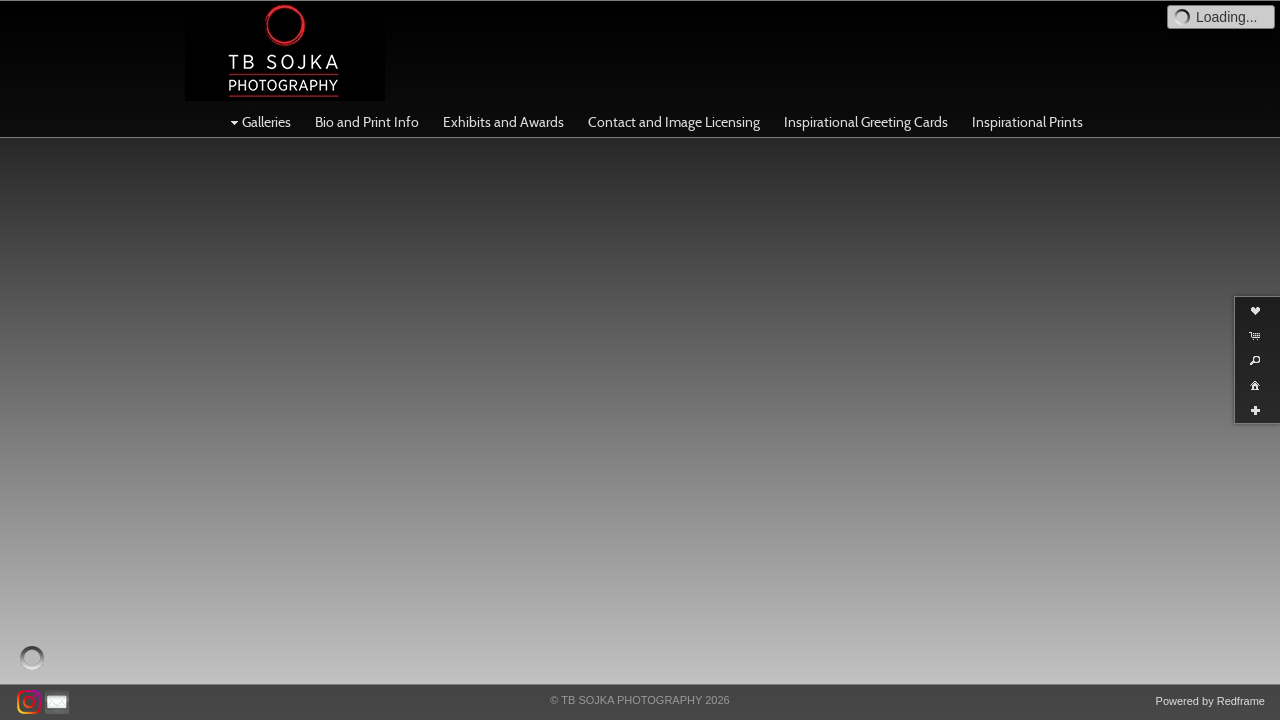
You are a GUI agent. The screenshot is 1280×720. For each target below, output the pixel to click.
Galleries (258, 122)
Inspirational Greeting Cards (866, 122)
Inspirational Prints (1027, 122)
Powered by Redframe (1210, 701)
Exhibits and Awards (503, 122)
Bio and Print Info (367, 122)
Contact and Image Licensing (674, 122)
